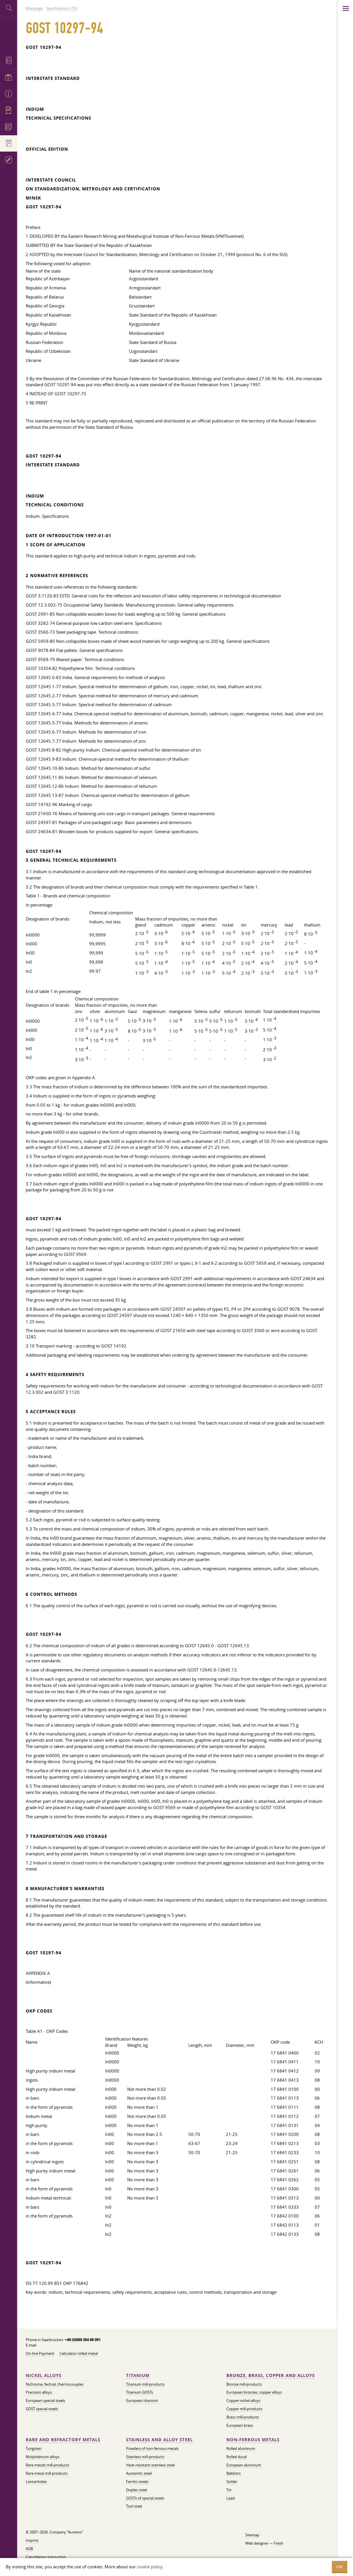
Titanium (137, 2375)
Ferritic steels (137, 2481)
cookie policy (149, 2566)
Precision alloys (39, 2392)
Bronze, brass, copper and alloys (270, 2375)
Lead (230, 2498)
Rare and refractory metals (63, 2440)
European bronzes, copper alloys (254, 2392)
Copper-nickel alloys (243, 2400)
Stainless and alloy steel (159, 2440)
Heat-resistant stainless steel (150, 2465)
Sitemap (252, 2534)
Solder (231, 2481)
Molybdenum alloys (42, 2456)
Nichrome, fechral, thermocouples (54, 2384)
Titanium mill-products (145, 2384)
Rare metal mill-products (46, 2473)
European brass (239, 2425)
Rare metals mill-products (47, 2465)
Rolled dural (236, 2456)
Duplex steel (136, 2489)
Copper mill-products (244, 2408)
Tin (229, 2489)
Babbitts (233, 2473)
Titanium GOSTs (139, 2392)
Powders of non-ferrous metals (152, 2448)
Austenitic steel (139, 2473)
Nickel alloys (43, 2375)
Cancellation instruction (46, 2556)
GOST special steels (42, 2408)
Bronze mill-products (244, 2384)
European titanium (142, 2400)
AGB (29, 2548)
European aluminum (243, 2465)
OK (339, 2566)
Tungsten (33, 2448)
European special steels (45, 2400)
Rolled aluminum (240, 2448)
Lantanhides (36, 2481)
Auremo (8, 34)
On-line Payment (40, 2353)
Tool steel (134, 2506)
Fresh (278, 2543)
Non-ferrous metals (253, 2440)
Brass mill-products (242, 2417)
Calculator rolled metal (78, 2353)
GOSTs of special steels (145, 2498)
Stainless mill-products (145, 2456)
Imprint (32, 2540)
